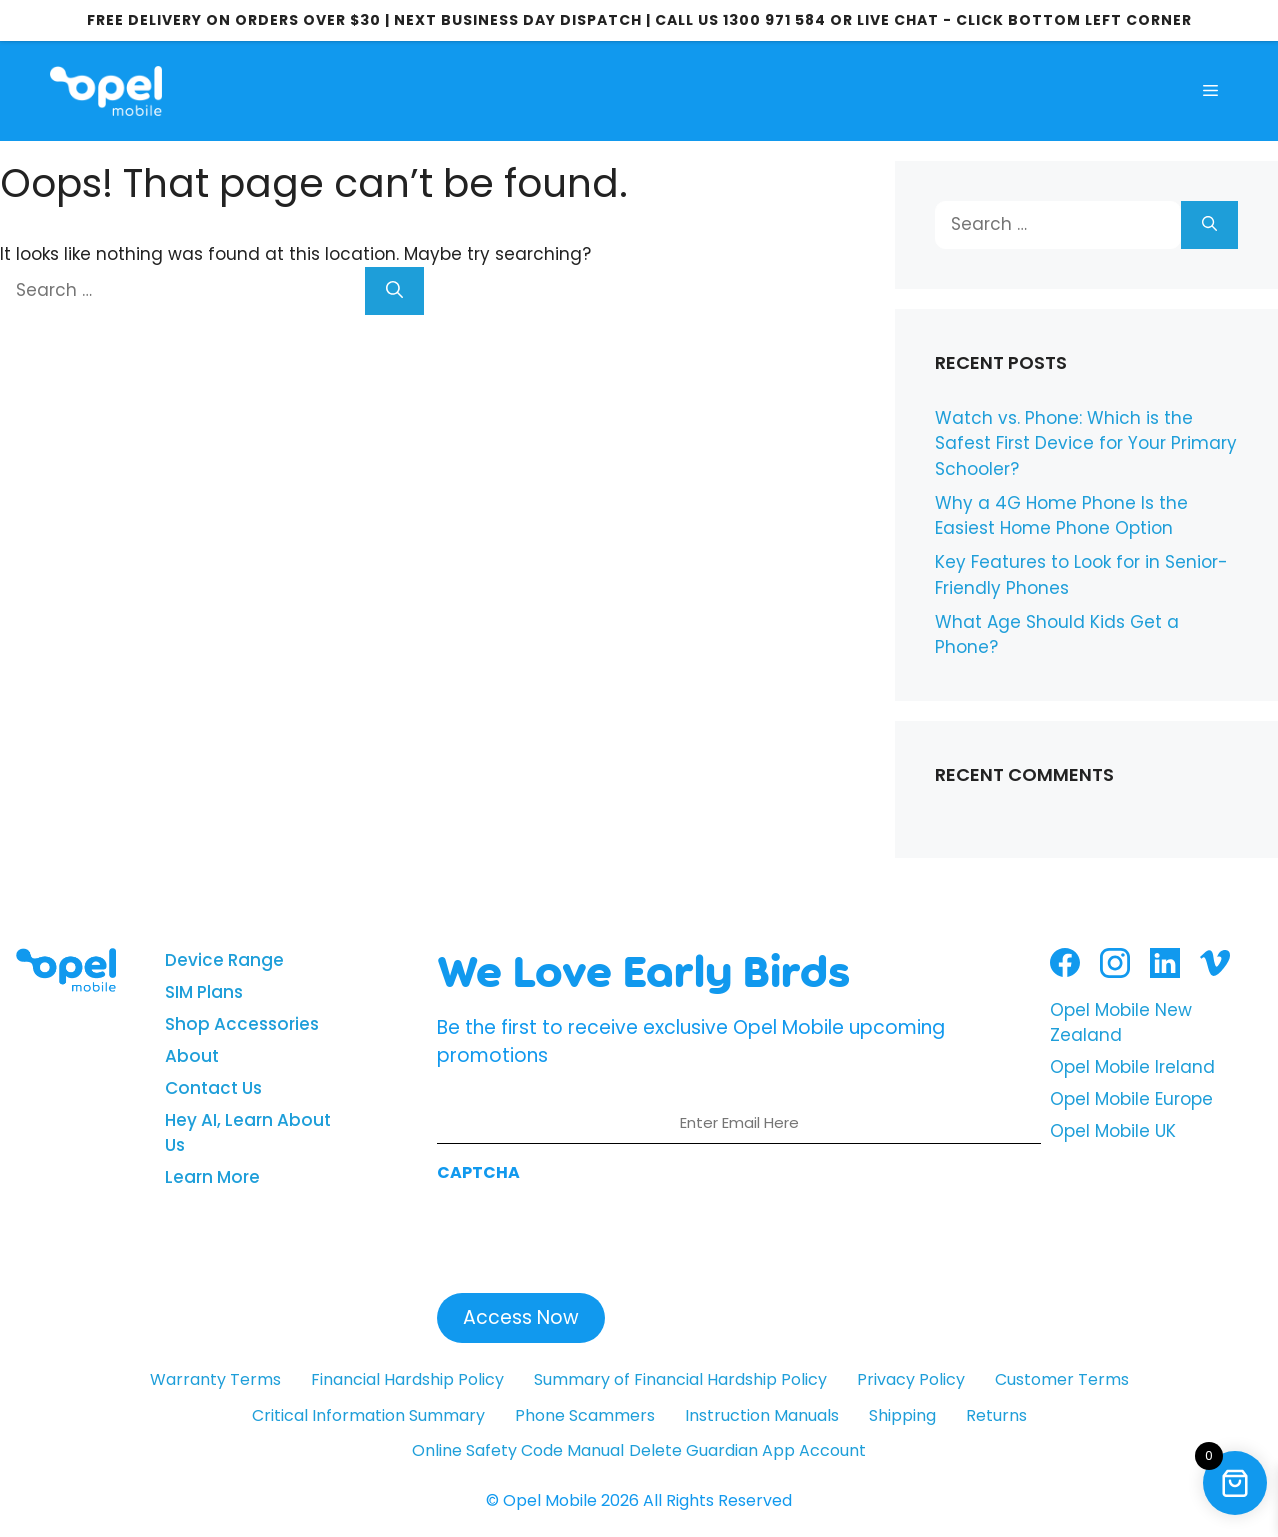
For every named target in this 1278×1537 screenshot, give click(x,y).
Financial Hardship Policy (407, 1379)
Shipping (902, 1415)
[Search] (394, 291)
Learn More (212, 1177)
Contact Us (213, 1088)
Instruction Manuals (762, 1415)
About (192, 1056)
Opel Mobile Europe (1131, 1099)
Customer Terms (1062, 1379)
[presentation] (589, 1232)
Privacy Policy (911, 1379)
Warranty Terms (215, 1379)
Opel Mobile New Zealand (1121, 1023)
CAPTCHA (478, 1172)
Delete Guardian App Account (747, 1450)
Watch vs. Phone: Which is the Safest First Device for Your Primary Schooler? (1086, 443)
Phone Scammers (585, 1415)
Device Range (224, 960)
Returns (996, 1415)
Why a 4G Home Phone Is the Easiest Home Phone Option (1061, 516)
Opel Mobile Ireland (1132, 1067)
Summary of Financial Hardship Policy (680, 1379)
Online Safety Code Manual (518, 1450)
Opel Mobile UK (1113, 1131)
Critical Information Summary (368, 1415)
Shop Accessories (242, 1024)
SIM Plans (204, 992)
